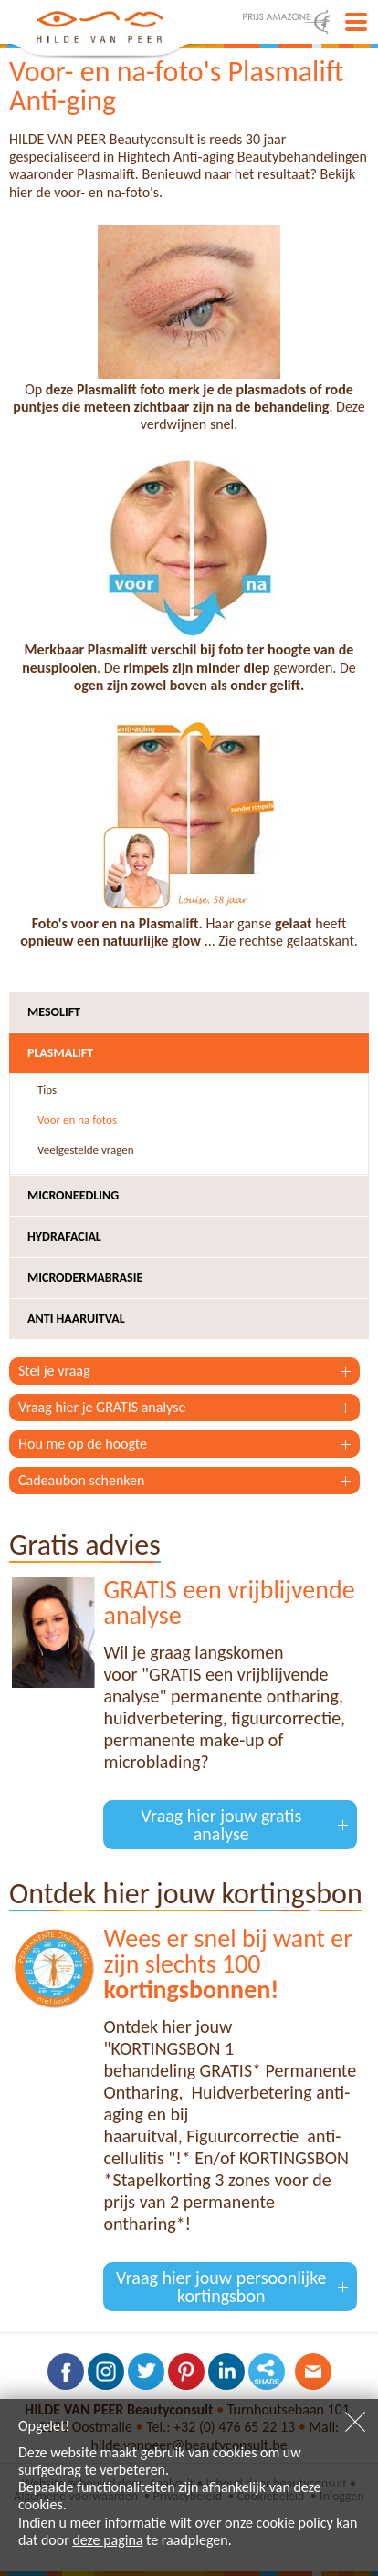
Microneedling (73, 1195)
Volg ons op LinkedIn (226, 2371)
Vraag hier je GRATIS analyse (101, 1407)
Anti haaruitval (76, 1318)
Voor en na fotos (77, 1119)
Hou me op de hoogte (82, 1443)
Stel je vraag (54, 1370)
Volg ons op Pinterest (186, 2371)
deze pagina (107, 2540)
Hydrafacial (64, 1236)
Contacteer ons (313, 2371)
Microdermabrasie (84, 1277)
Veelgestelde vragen (85, 1150)
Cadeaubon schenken (81, 1480)
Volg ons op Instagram (106, 2371)
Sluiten (355, 2422)
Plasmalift (60, 1053)
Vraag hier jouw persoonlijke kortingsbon (221, 2287)
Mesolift (53, 1012)
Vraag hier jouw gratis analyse (221, 1825)
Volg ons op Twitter (146, 2371)
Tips (47, 1089)
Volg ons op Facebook (65, 2371)
